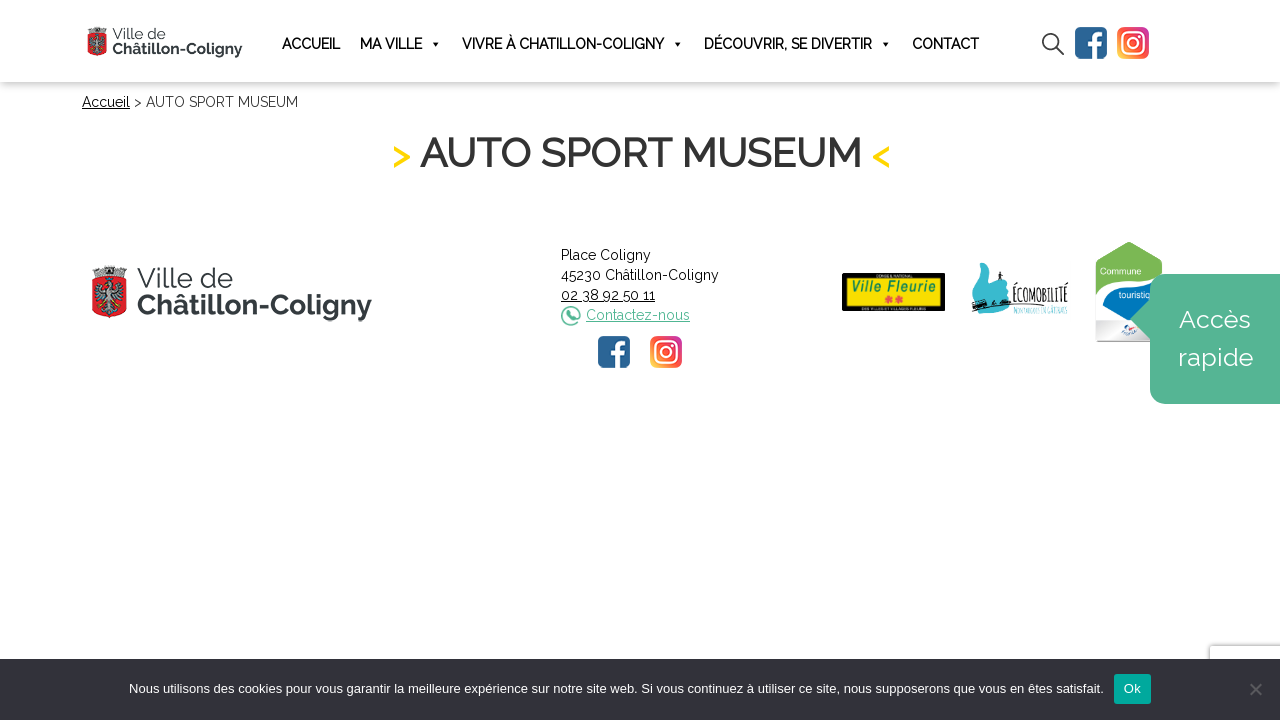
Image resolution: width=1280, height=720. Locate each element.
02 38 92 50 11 (608, 295)
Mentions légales (507, 437)
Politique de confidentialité (658, 437)
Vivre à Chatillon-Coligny (573, 44)
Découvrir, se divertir (798, 44)
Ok (1132, 688)
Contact (945, 44)
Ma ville (401, 44)
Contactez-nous (638, 315)
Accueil (311, 44)
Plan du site (792, 437)
